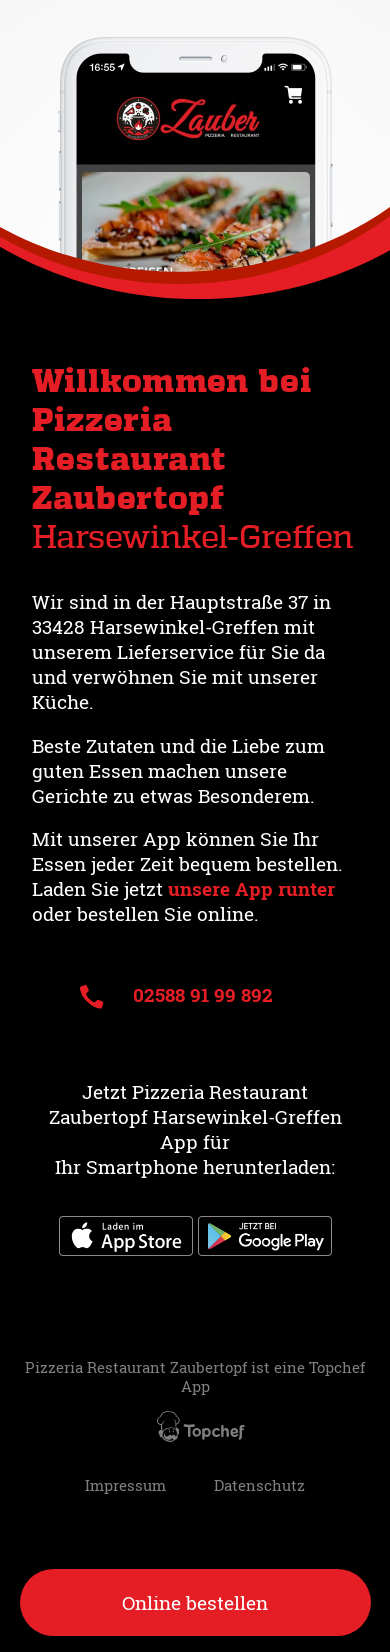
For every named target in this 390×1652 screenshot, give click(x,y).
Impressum (125, 1485)
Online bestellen (195, 1602)
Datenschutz (259, 1485)
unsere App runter (251, 888)
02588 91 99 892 (176, 994)
